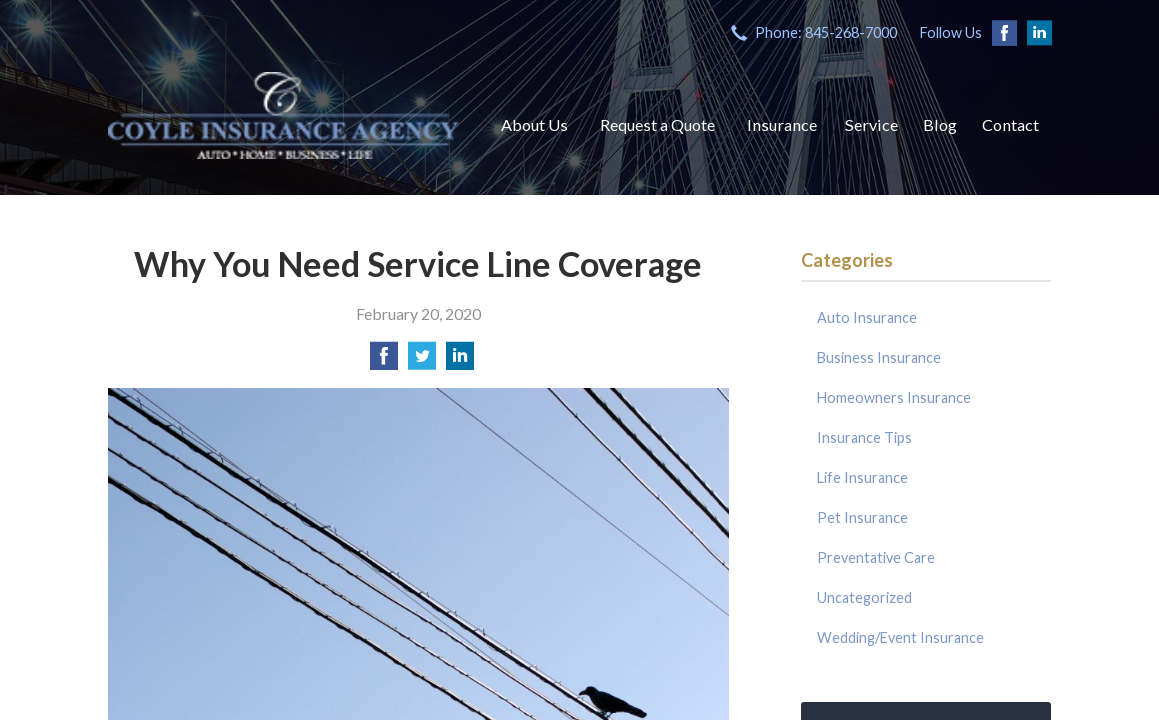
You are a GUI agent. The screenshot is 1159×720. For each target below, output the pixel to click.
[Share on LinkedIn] (460, 361)
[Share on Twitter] (422, 361)
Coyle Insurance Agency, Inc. (283, 115)
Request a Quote (657, 124)
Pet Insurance (862, 517)
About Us (534, 124)
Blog (940, 124)
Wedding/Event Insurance (900, 637)
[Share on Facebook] (384, 361)
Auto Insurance (867, 317)
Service (871, 124)
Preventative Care (876, 557)
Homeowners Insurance (894, 397)
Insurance (782, 124)
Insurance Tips (864, 437)
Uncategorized (864, 597)
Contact (1010, 124)
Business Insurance (879, 357)
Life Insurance (862, 477)
